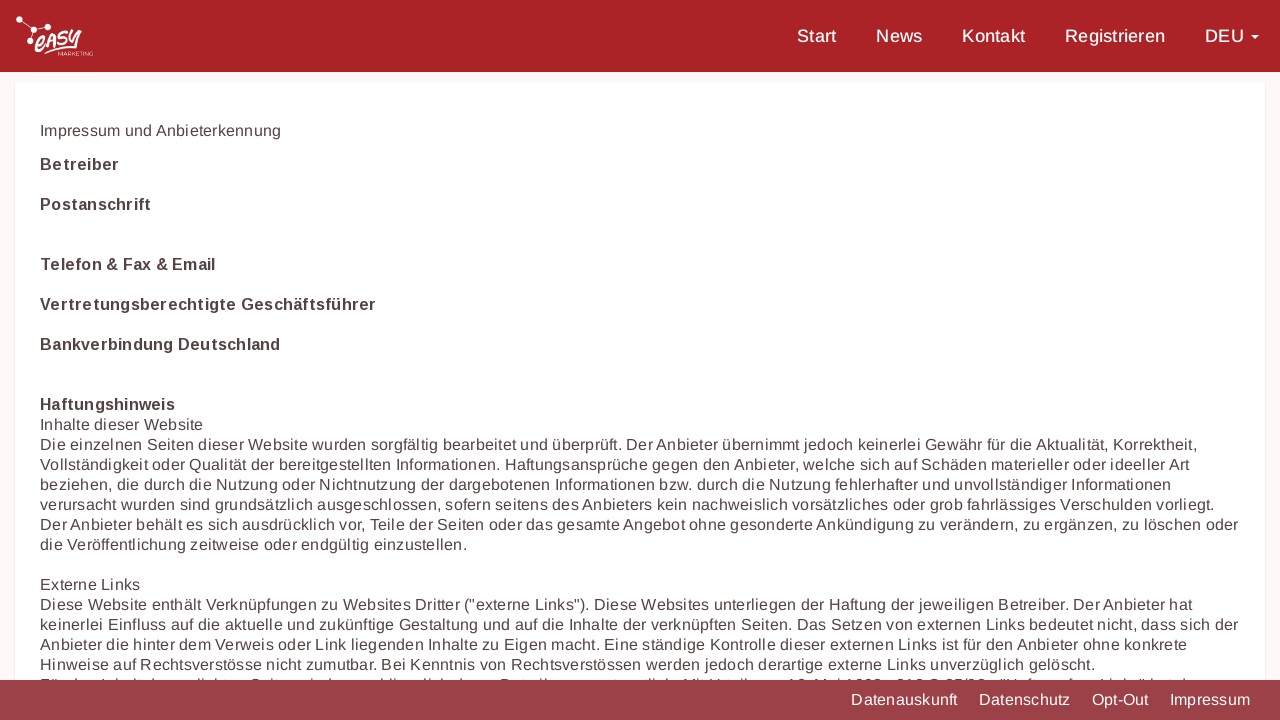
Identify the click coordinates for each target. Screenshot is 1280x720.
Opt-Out (1122, 699)
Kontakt (993, 36)
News (899, 36)
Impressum (1210, 699)
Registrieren (1115, 36)
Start (816, 36)
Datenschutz (1027, 699)
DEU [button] (1232, 36)
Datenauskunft (906, 699)
